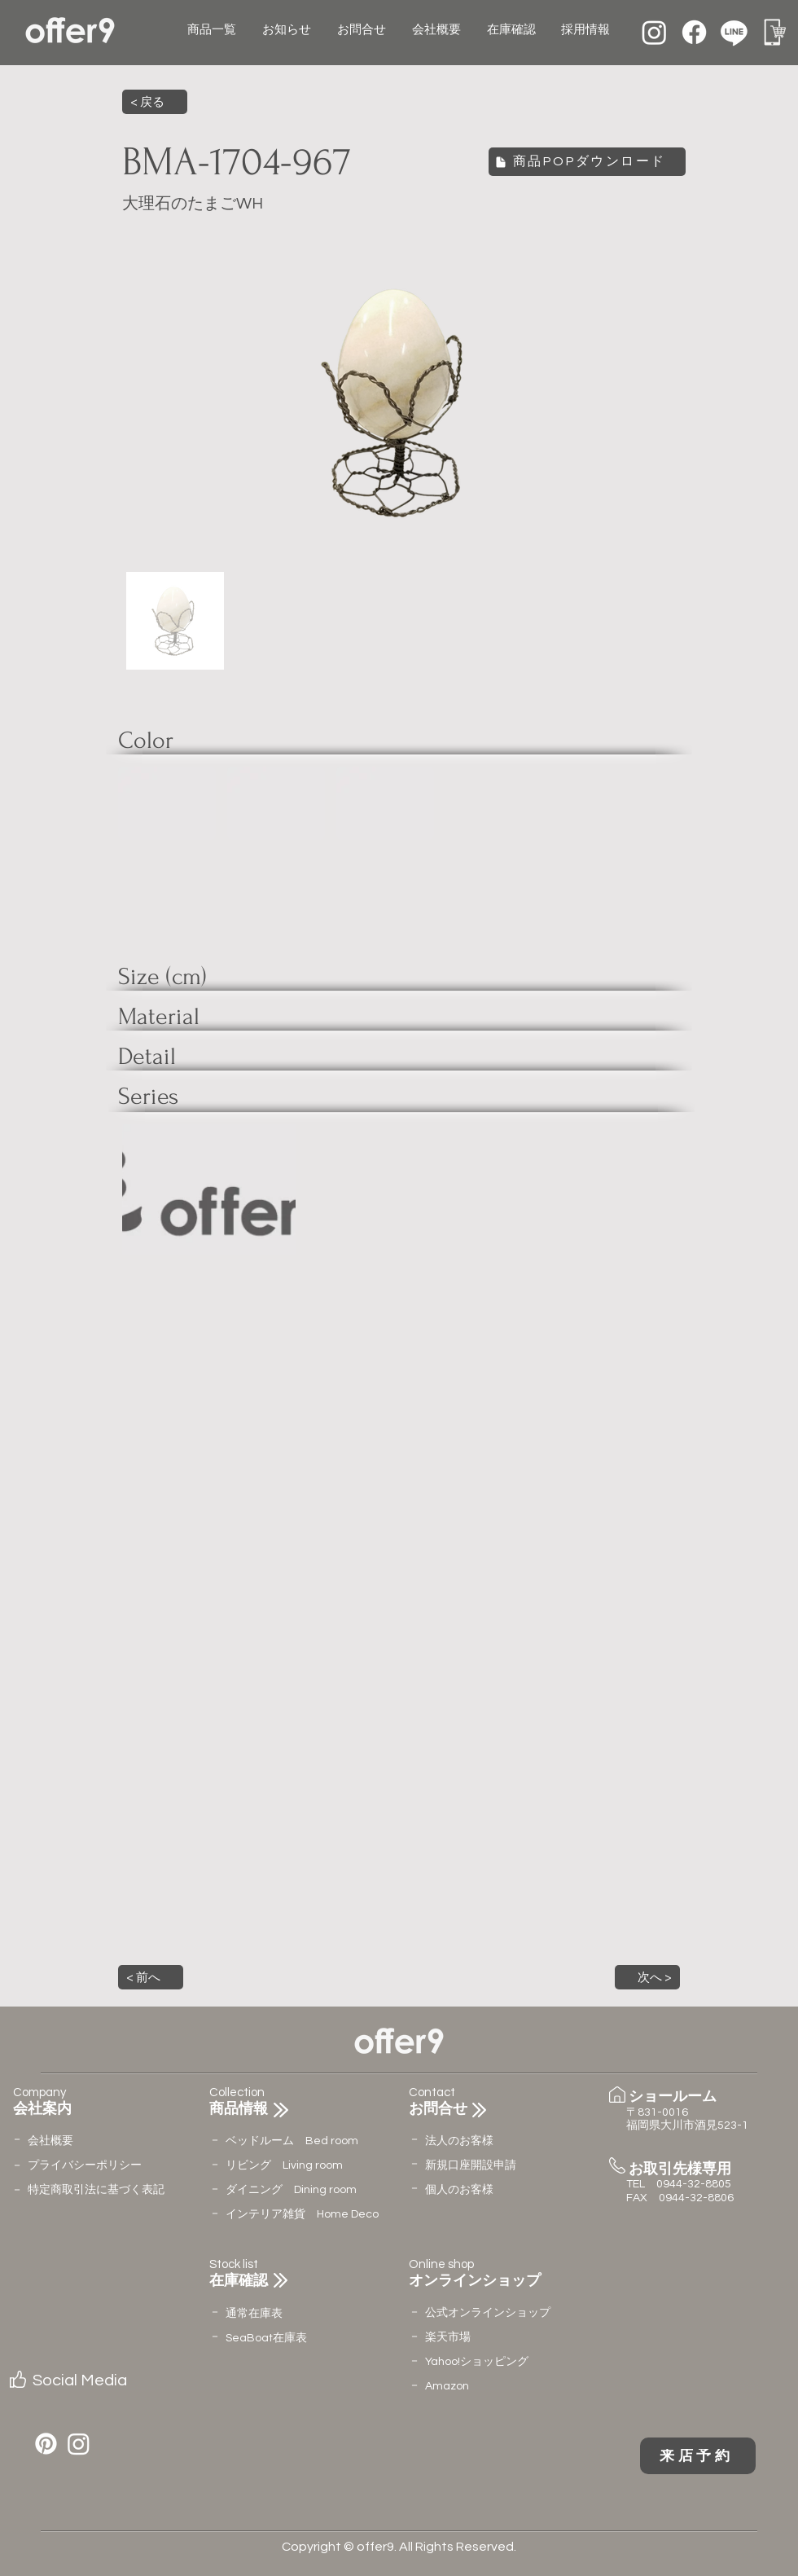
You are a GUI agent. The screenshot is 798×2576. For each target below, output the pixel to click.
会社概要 (50, 2141)
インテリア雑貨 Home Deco (302, 2214)
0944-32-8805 (693, 2184)
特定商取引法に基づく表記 (96, 2190)
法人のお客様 (459, 2141)
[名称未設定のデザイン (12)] (774, 32)
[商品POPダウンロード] (587, 161)
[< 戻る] (154, 102)
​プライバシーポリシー (85, 2165)
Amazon (447, 2386)
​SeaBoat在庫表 (266, 2338)
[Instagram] (654, 32)
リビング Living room (284, 2165)
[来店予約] (698, 2456)
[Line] (734, 32)
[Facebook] (694, 32)
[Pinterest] (46, 2443)
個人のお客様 (459, 2190)
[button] (150, 1977)
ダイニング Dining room (291, 2190)
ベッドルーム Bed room (292, 2141)
